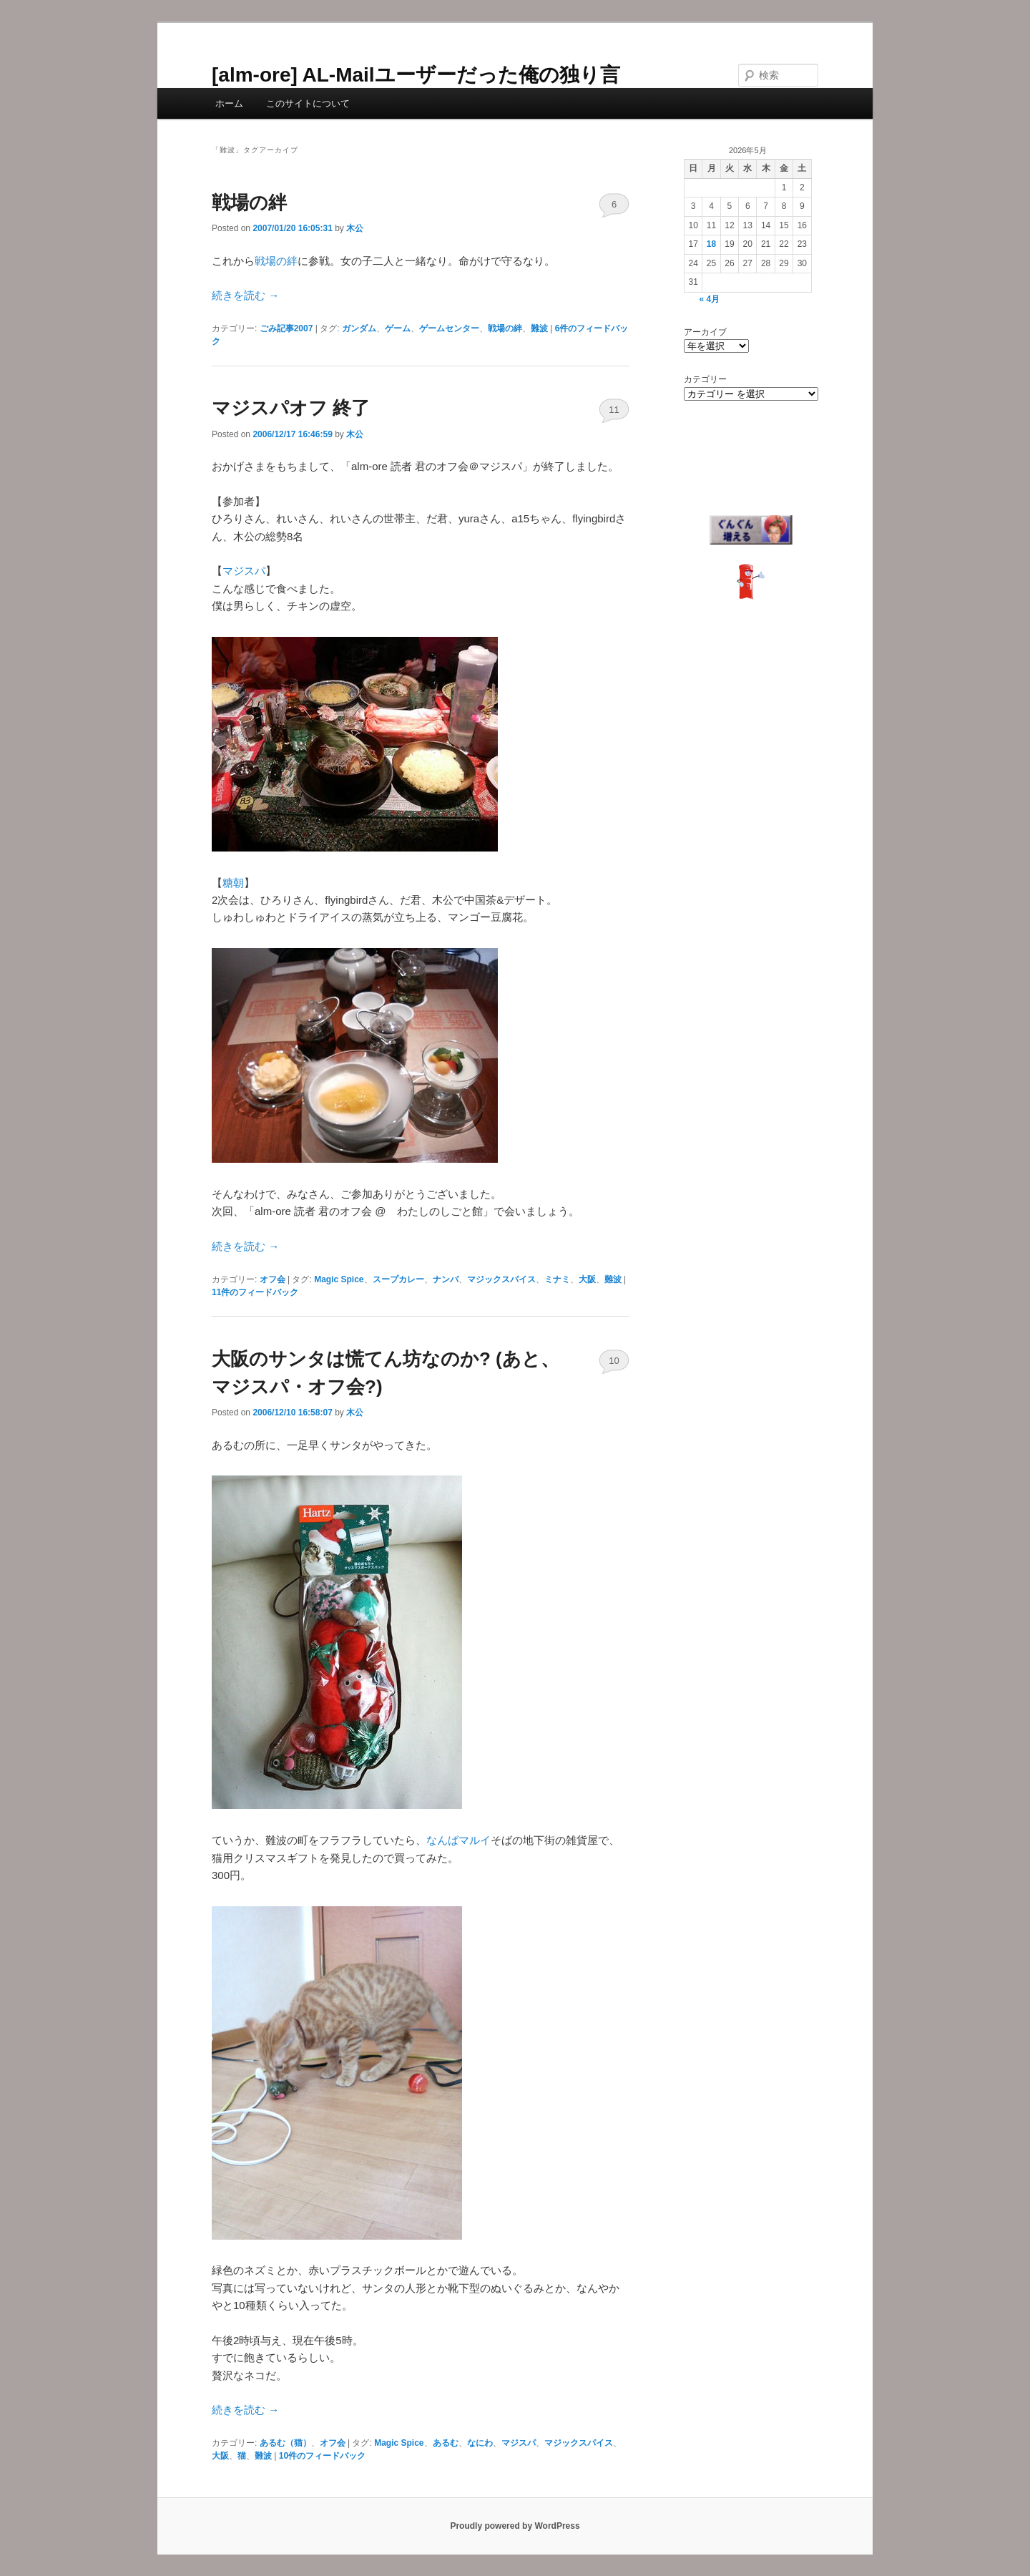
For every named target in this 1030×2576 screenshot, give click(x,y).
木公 (354, 228)
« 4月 (709, 299)
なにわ (480, 2443)
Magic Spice (338, 1279)
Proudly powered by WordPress (514, 2526)
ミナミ (557, 1279)
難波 (539, 328)
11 (614, 409)
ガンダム (359, 328)
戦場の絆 (249, 202)
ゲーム (398, 328)
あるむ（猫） (285, 2443)
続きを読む (245, 295)
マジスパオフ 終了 (291, 408)
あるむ (445, 2443)
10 (614, 1360)
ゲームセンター (449, 328)
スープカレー (398, 1279)
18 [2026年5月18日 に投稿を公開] (711, 244)
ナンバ (445, 1279)
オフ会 (272, 1279)
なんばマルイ (458, 1840)
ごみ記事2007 (286, 328)
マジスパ (243, 571)
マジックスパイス (501, 1279)
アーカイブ (705, 332)
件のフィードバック (255, 1292)
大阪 (587, 1279)
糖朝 (233, 883)
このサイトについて (308, 103)
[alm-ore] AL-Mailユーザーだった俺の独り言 (416, 75)
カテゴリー (705, 379)
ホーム (229, 103)
